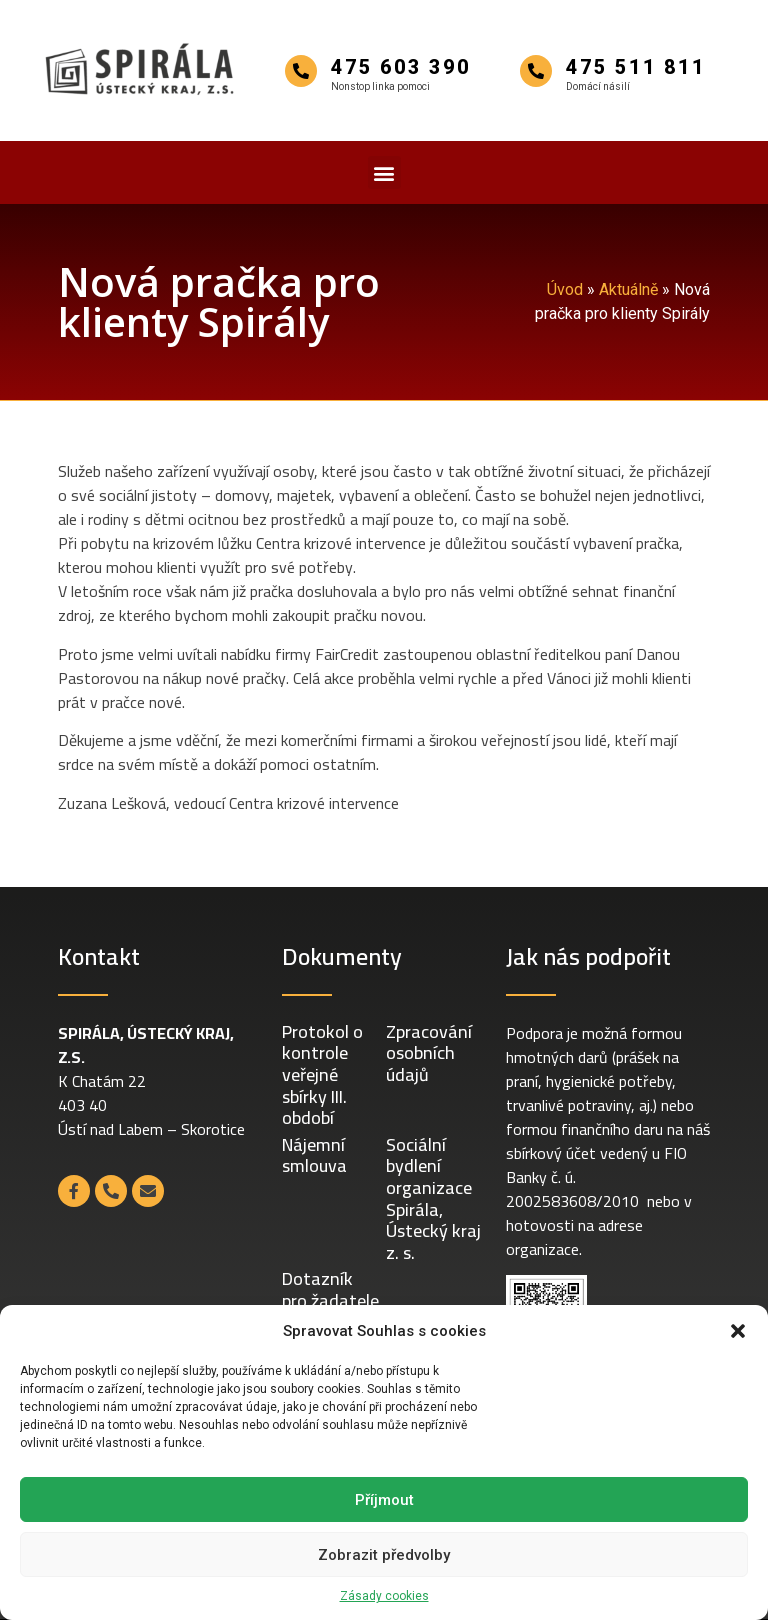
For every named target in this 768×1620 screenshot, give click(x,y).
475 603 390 (401, 67)
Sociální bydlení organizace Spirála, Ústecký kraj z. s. (433, 1198)
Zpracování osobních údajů (429, 1053)
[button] (738, 1331)
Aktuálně (628, 289)
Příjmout (384, 1500)
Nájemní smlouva (314, 1155)
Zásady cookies (384, 1596)
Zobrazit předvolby (384, 1555)
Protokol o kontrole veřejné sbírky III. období (322, 1074)
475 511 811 (636, 67)
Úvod (565, 289)
